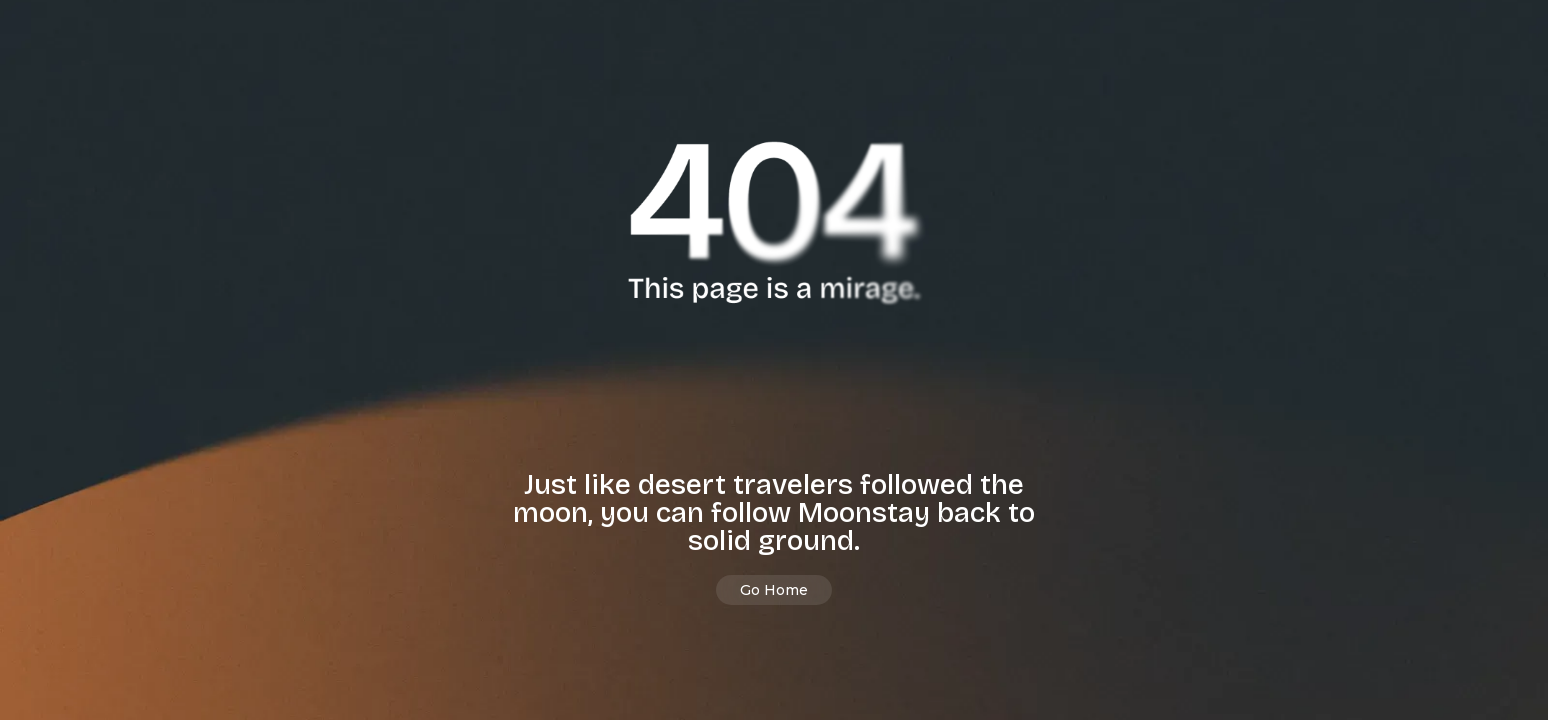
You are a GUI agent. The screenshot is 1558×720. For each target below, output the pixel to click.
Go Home (774, 590)
